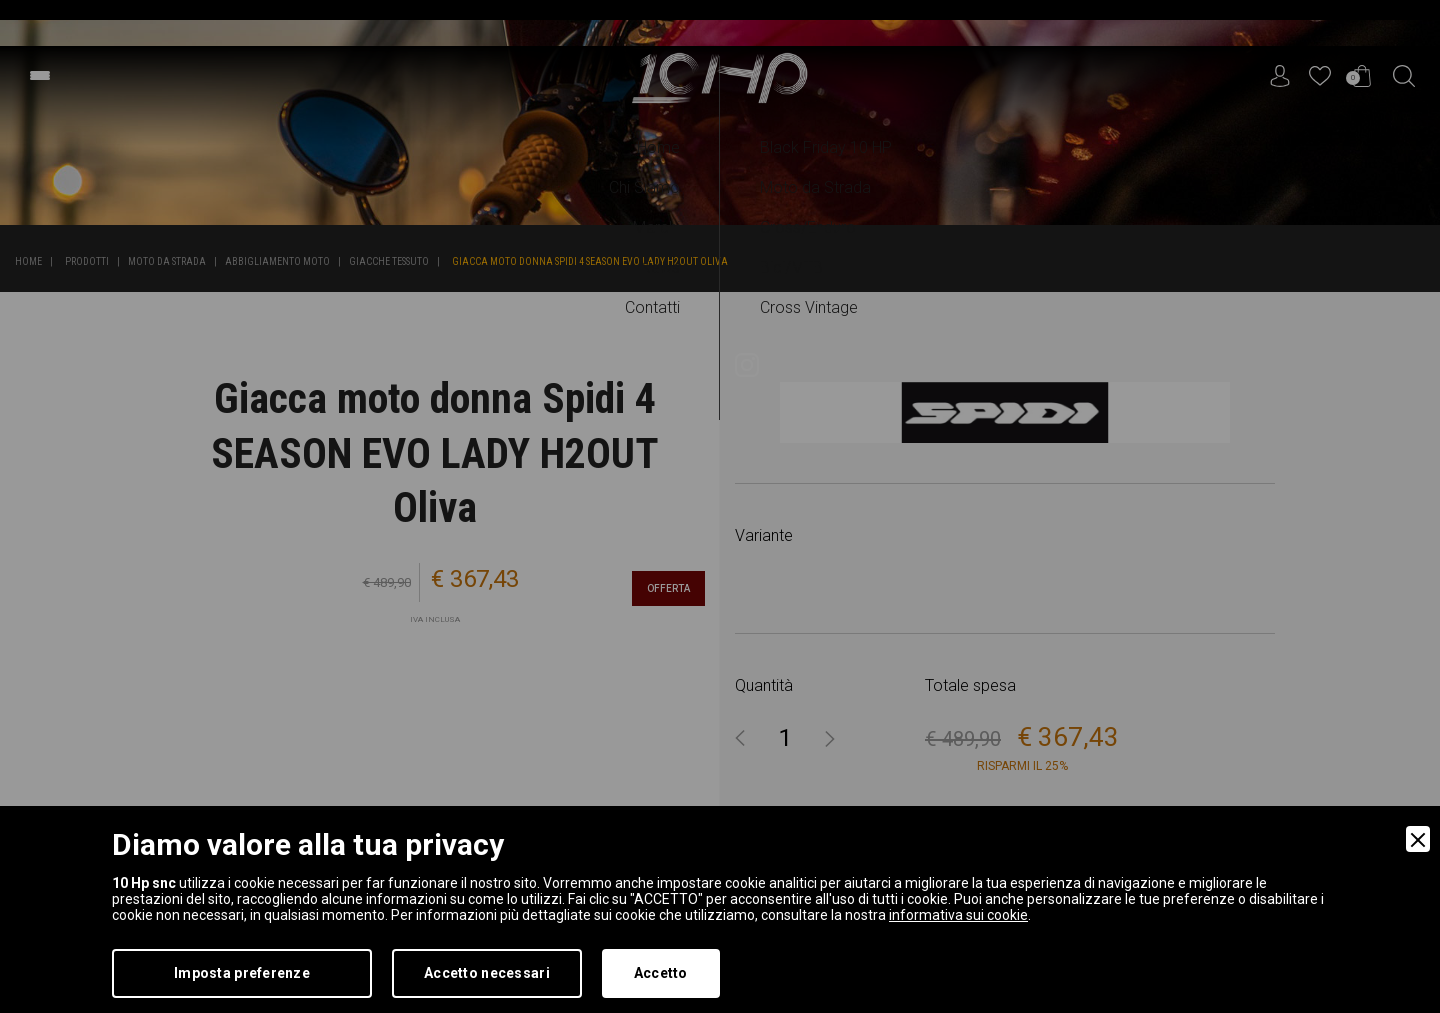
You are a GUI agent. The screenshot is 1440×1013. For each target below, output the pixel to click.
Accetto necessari (487, 973)
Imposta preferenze (242, 973)
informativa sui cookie (958, 915)
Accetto (661, 973)
